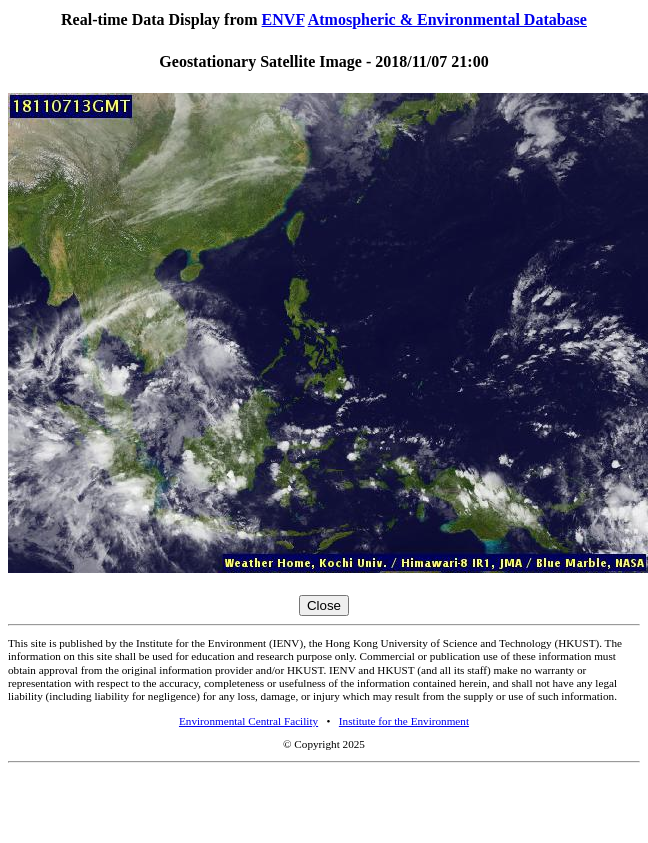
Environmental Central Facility (248, 721)
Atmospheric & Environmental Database (447, 19)
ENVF (283, 19)
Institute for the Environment (404, 721)
